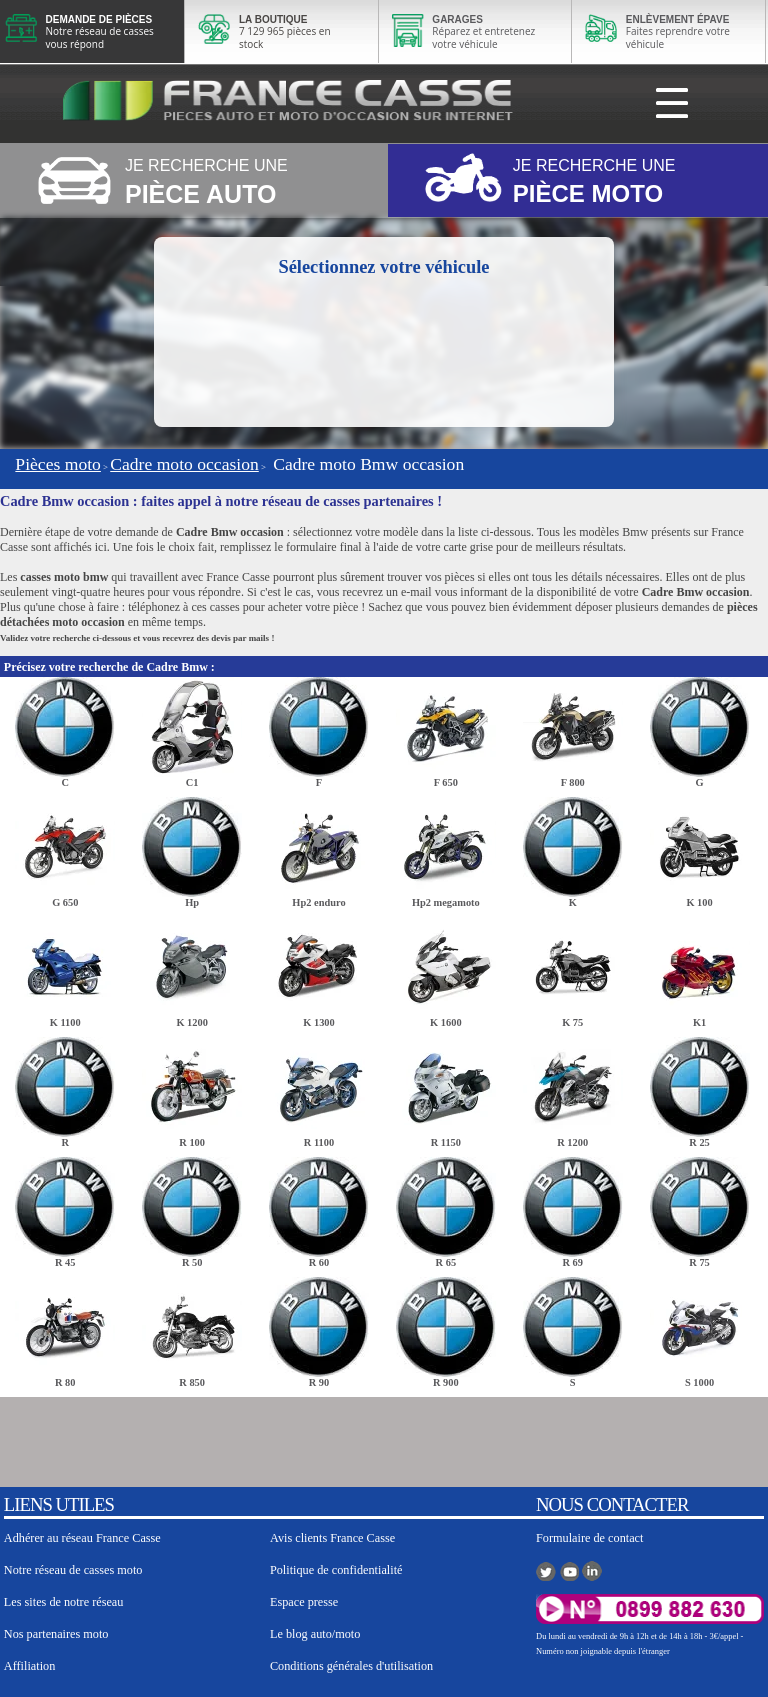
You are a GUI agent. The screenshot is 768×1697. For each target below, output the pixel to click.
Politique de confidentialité (336, 1570)
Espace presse (304, 1602)
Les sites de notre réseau (64, 1602)
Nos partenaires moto (56, 1634)
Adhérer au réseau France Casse (82, 1538)
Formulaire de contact (589, 1538)
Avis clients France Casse (332, 1538)
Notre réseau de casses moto (73, 1570)
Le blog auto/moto (315, 1634)
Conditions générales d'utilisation (351, 1666)
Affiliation (29, 1666)
